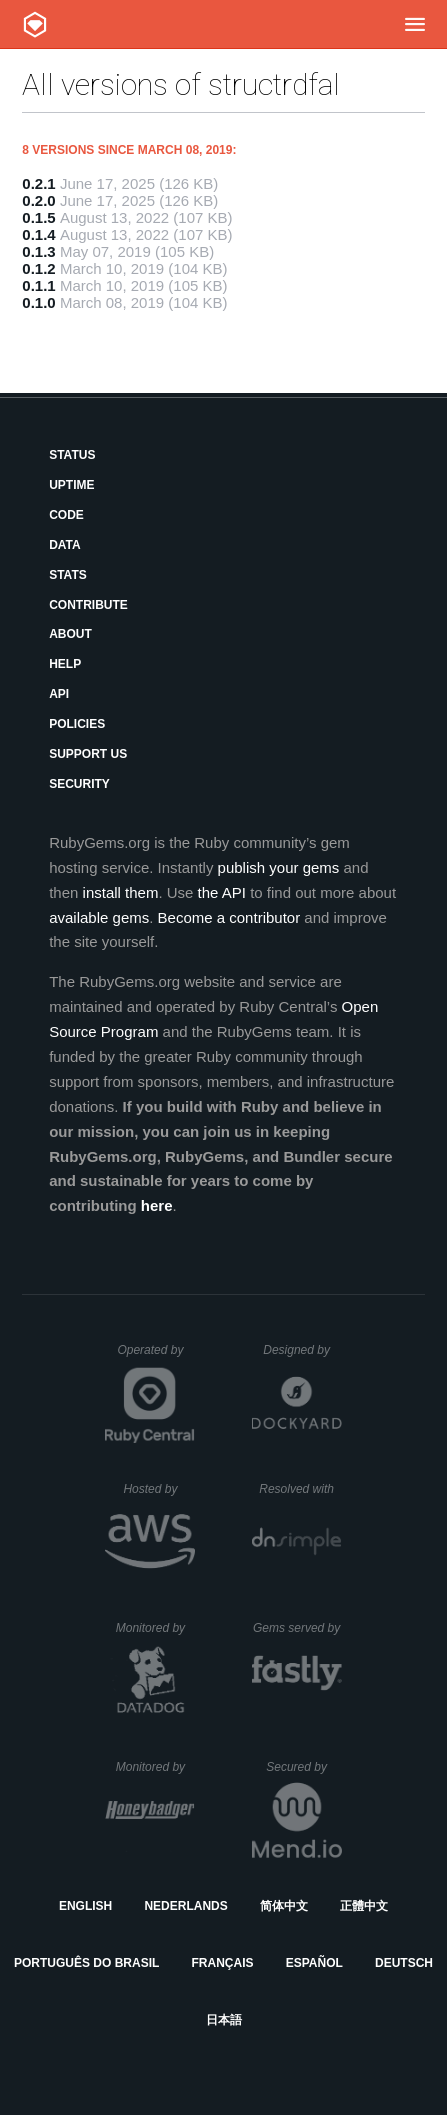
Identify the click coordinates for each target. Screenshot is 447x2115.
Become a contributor (229, 917)
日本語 (224, 2020)
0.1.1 (38, 285)
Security (79, 784)
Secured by (303, 1767)
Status (72, 455)
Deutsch (404, 1963)
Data (65, 545)
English (85, 1906)
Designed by (302, 1350)
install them (121, 892)
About (70, 634)
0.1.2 (38, 268)
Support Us (88, 754)
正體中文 (364, 1906)
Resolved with (300, 1489)
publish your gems (279, 867)
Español (314, 1963)
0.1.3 (38, 251)
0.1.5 (38, 217)
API (59, 694)
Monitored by (156, 1628)
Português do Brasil (86, 1963)
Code (66, 515)
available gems (99, 917)
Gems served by (297, 1628)
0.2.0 (38, 200)
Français (223, 1963)
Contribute (88, 605)
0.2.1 (38, 183)
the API (222, 892)
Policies (77, 724)
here (157, 1205)
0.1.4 (38, 234)
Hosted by (159, 1489)
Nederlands (185, 1906)
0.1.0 (38, 302)
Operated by (156, 1357)
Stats (68, 575)
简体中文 (284, 1906)
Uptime (71, 485)
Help (65, 664)
